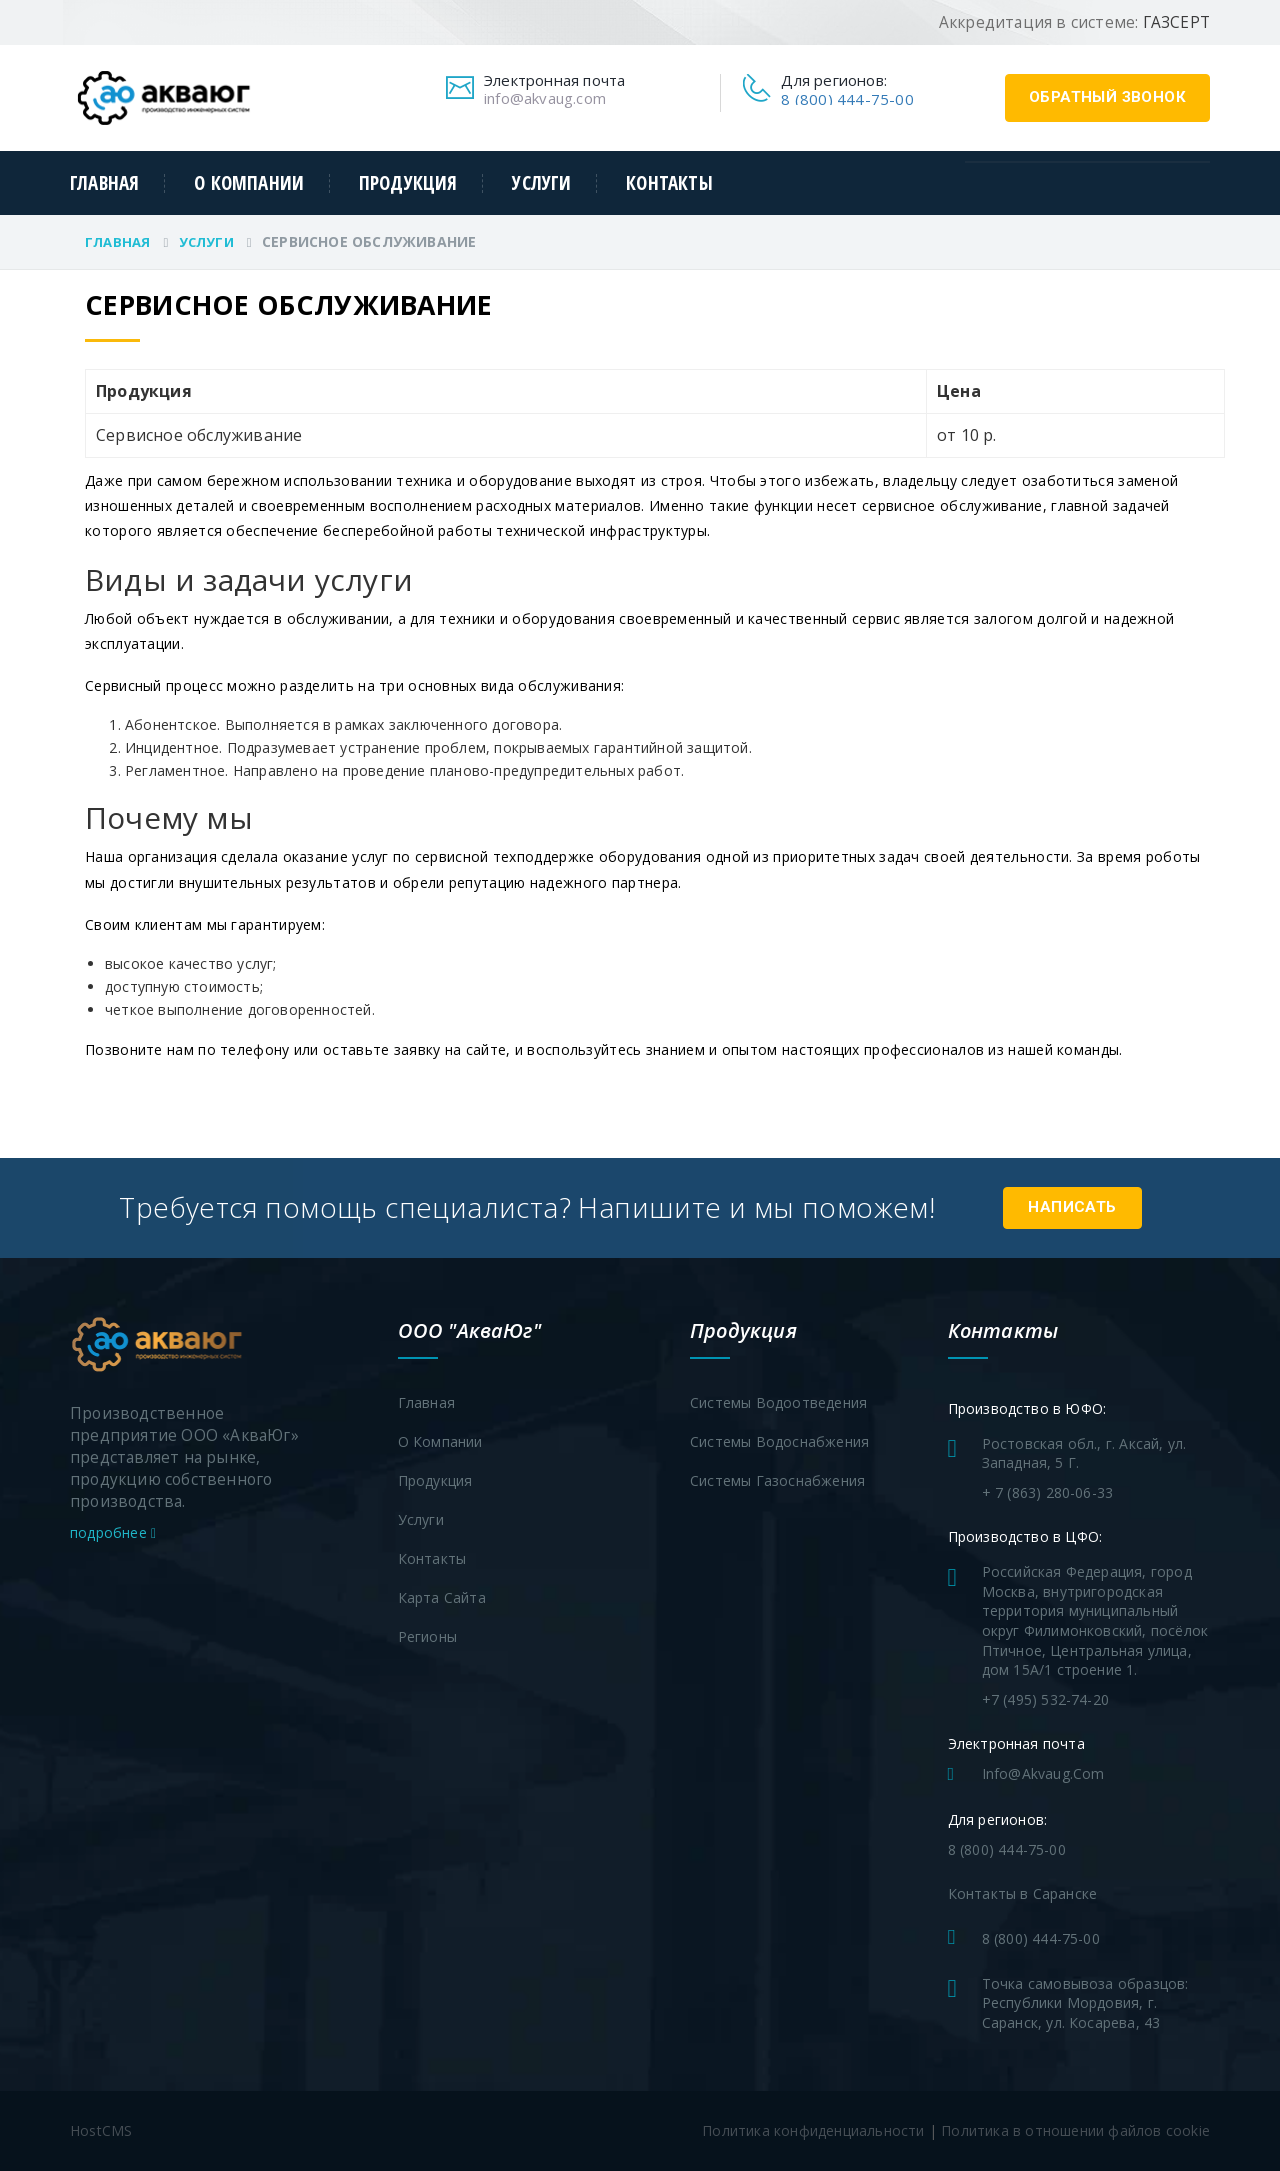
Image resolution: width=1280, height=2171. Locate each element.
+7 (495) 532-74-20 (1046, 1699)
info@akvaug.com (545, 98)
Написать (1073, 1207)
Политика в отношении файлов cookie (1075, 2130)
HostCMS (101, 2130)
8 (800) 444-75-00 (847, 99)
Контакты (669, 183)
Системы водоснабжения (779, 1441)
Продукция (408, 183)
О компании (249, 183)
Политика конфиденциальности (813, 2130)
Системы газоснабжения (777, 1480)
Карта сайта (442, 1597)
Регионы (427, 1636)
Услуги (541, 183)
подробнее (113, 1532)
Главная (104, 183)
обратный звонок (1107, 97)
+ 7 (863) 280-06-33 (1048, 1492)
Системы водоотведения (778, 1402)
